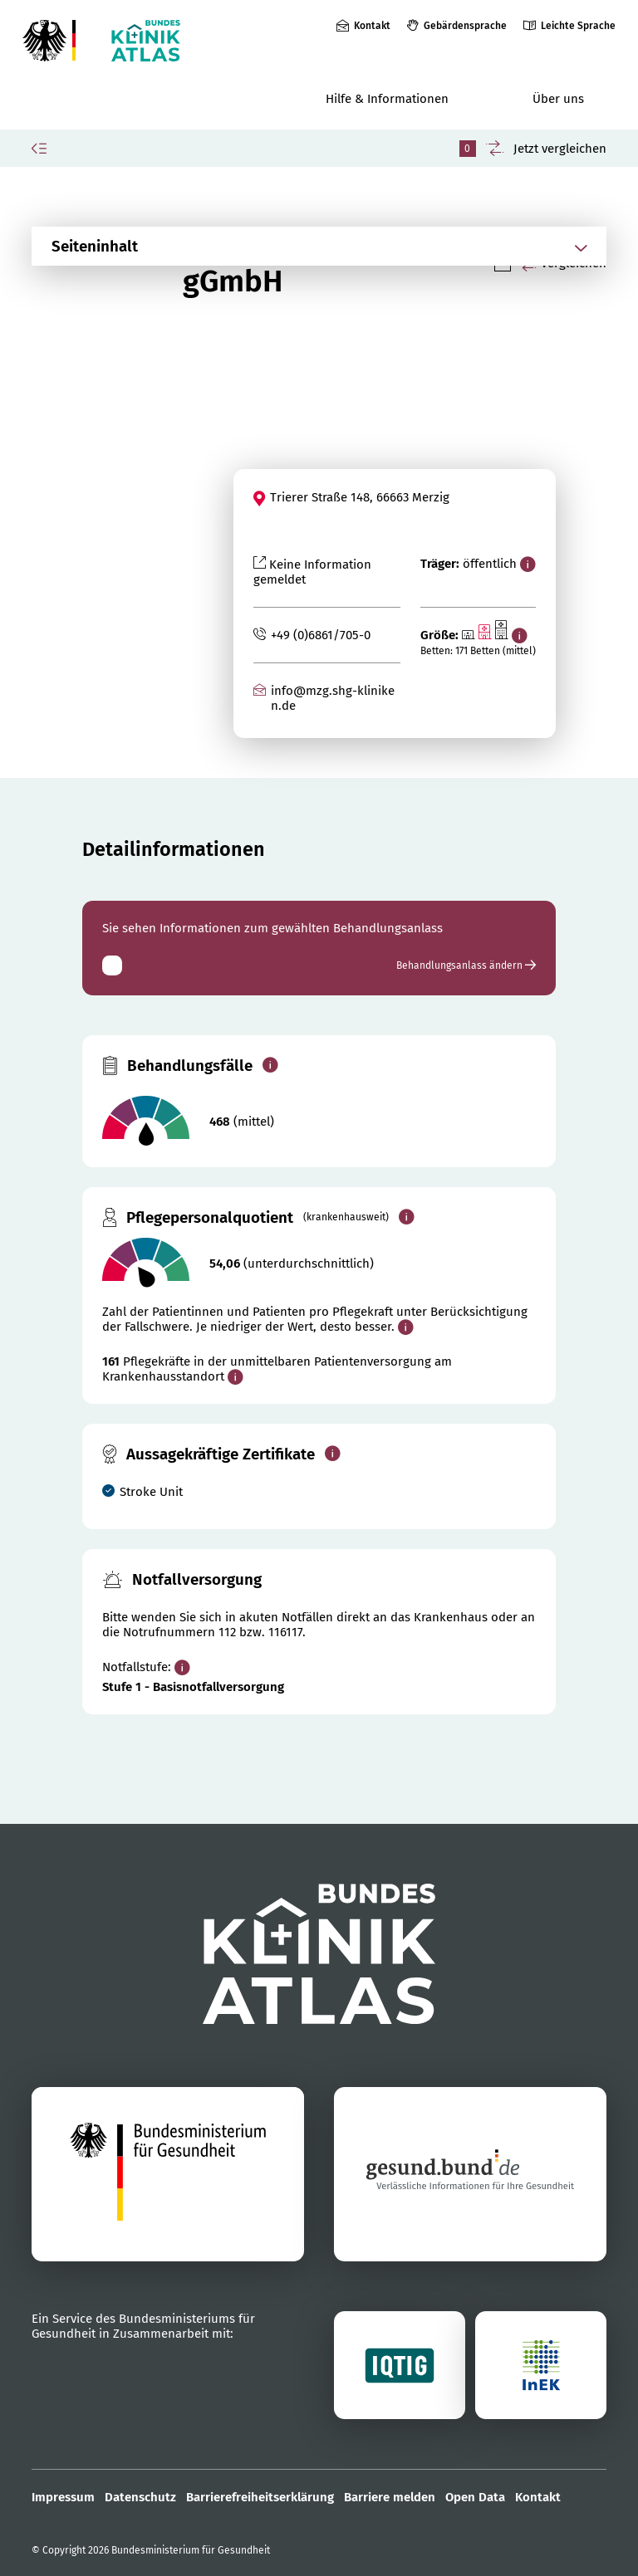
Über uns (558, 98)
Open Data (475, 2497)
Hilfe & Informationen (387, 98)
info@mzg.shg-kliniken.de (333, 698)
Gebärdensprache (465, 26)
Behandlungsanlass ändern (466, 965)
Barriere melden (389, 2497)
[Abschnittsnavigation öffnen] (299, 246)
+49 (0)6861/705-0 (321, 635)
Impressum (63, 2497)
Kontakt (372, 26)
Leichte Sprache (578, 26)
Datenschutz (140, 2497)
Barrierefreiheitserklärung (260, 2497)
